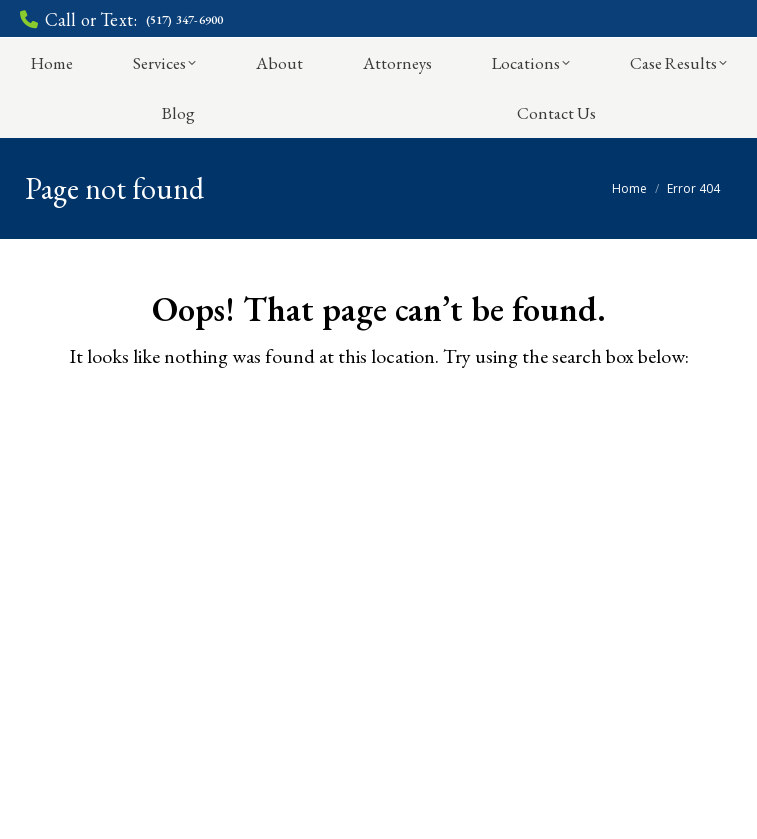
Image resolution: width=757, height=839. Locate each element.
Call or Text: (121, 20)
